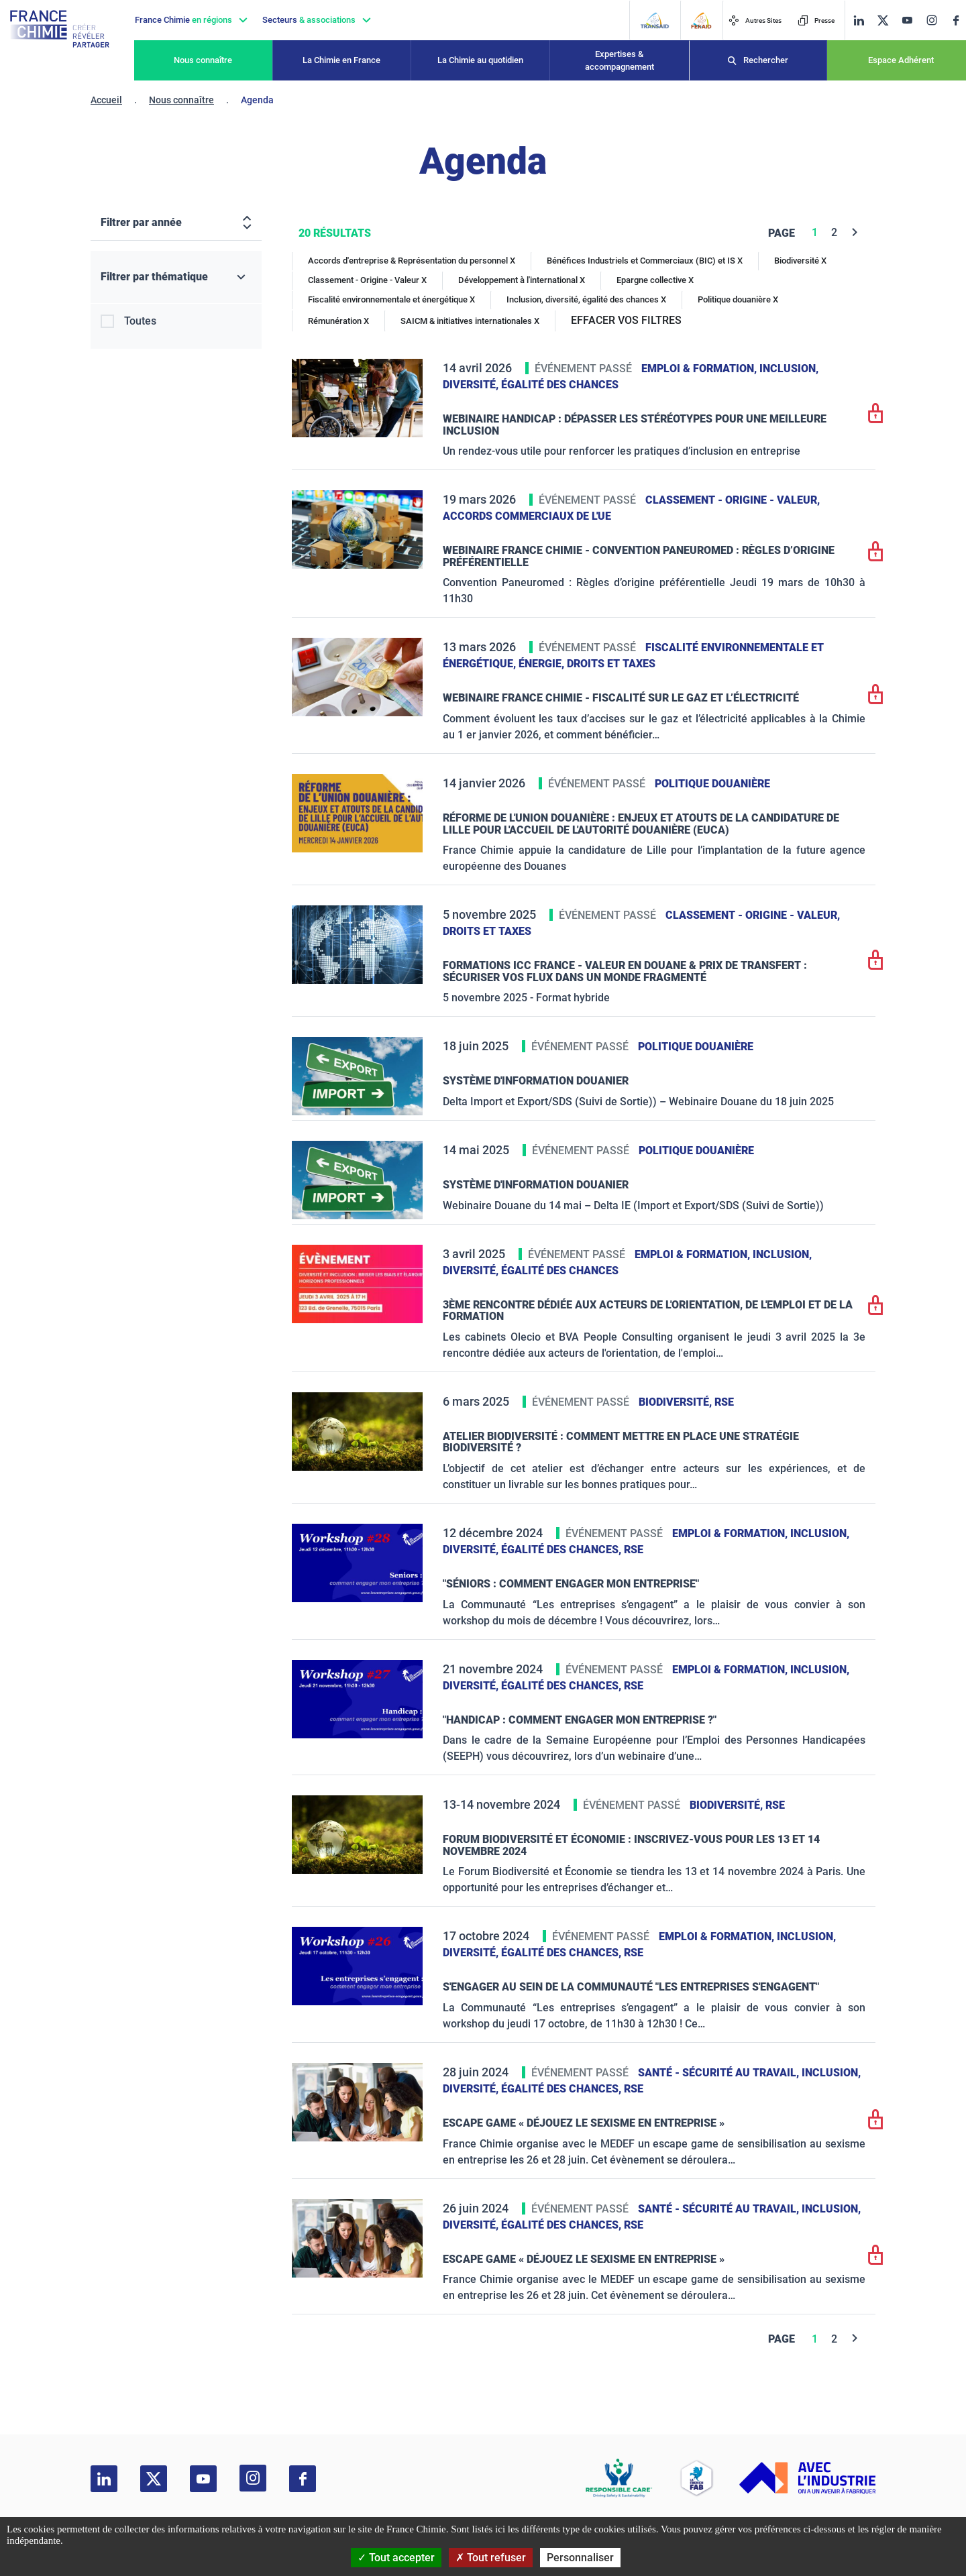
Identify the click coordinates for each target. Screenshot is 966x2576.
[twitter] (883, 20)
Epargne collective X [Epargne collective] (655, 280)
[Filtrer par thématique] (176, 277)
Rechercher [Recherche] (765, 60)
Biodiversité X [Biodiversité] (800, 261)
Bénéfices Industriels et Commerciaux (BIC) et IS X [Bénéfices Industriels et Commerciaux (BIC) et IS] (645, 261)
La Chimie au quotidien (480, 60)
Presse (816, 20)
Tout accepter (396, 2557)
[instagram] (931, 20)
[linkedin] (859, 20)
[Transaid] (654, 20)
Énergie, (543, 663)
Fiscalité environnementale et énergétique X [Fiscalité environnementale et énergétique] (391, 299)
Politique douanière (712, 783)
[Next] (855, 232)
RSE (724, 1402)
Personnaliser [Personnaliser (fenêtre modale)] (580, 2557)
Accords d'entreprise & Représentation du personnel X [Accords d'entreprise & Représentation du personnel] (411, 261)
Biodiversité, (676, 1402)
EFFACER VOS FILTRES (626, 320)
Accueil (106, 100)
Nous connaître (203, 60)
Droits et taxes (611, 663)
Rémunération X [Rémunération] (338, 321)
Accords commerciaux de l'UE (527, 516)
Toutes (140, 321)
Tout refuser (490, 2557)
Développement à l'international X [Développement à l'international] (521, 280)
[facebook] (956, 20)
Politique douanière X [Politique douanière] (738, 299)
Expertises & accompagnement (619, 60)
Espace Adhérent (901, 60)
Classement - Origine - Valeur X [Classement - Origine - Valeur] (367, 280)
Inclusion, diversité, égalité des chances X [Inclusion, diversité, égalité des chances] (586, 299)
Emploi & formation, (700, 368)
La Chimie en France (341, 60)
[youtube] (907, 20)
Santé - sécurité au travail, (720, 2072)
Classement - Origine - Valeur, (732, 500)
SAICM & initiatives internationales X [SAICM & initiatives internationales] (469, 321)
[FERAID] (701, 20)
